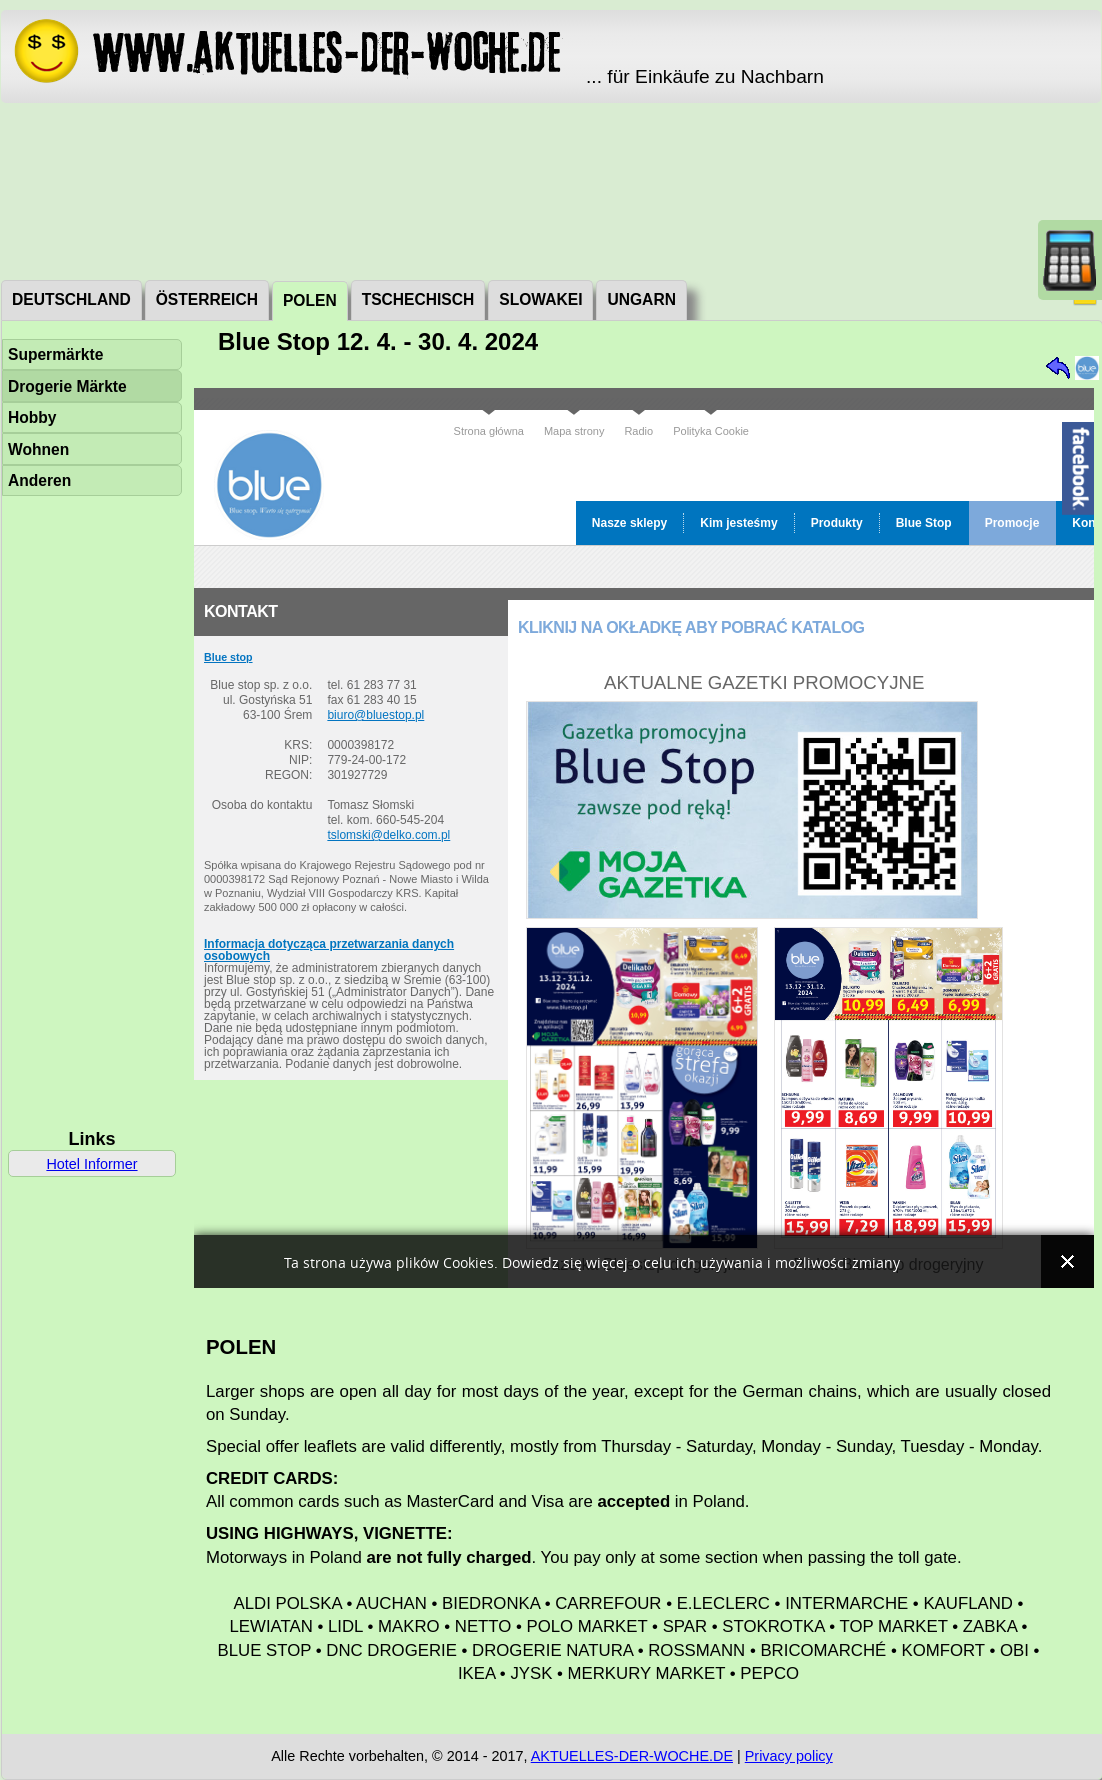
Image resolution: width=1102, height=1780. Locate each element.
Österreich (207, 299)
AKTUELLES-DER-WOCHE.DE (632, 1756)
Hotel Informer (91, 1164)
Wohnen (38, 449)
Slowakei (540, 299)
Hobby (32, 417)
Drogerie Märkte (67, 386)
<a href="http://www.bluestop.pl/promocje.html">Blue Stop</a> (644, 838)
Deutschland (71, 299)
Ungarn (641, 299)
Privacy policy (789, 1756)
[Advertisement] (551, 190)
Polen (310, 300)
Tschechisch (418, 299)
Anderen (39, 480)
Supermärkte (55, 354)
